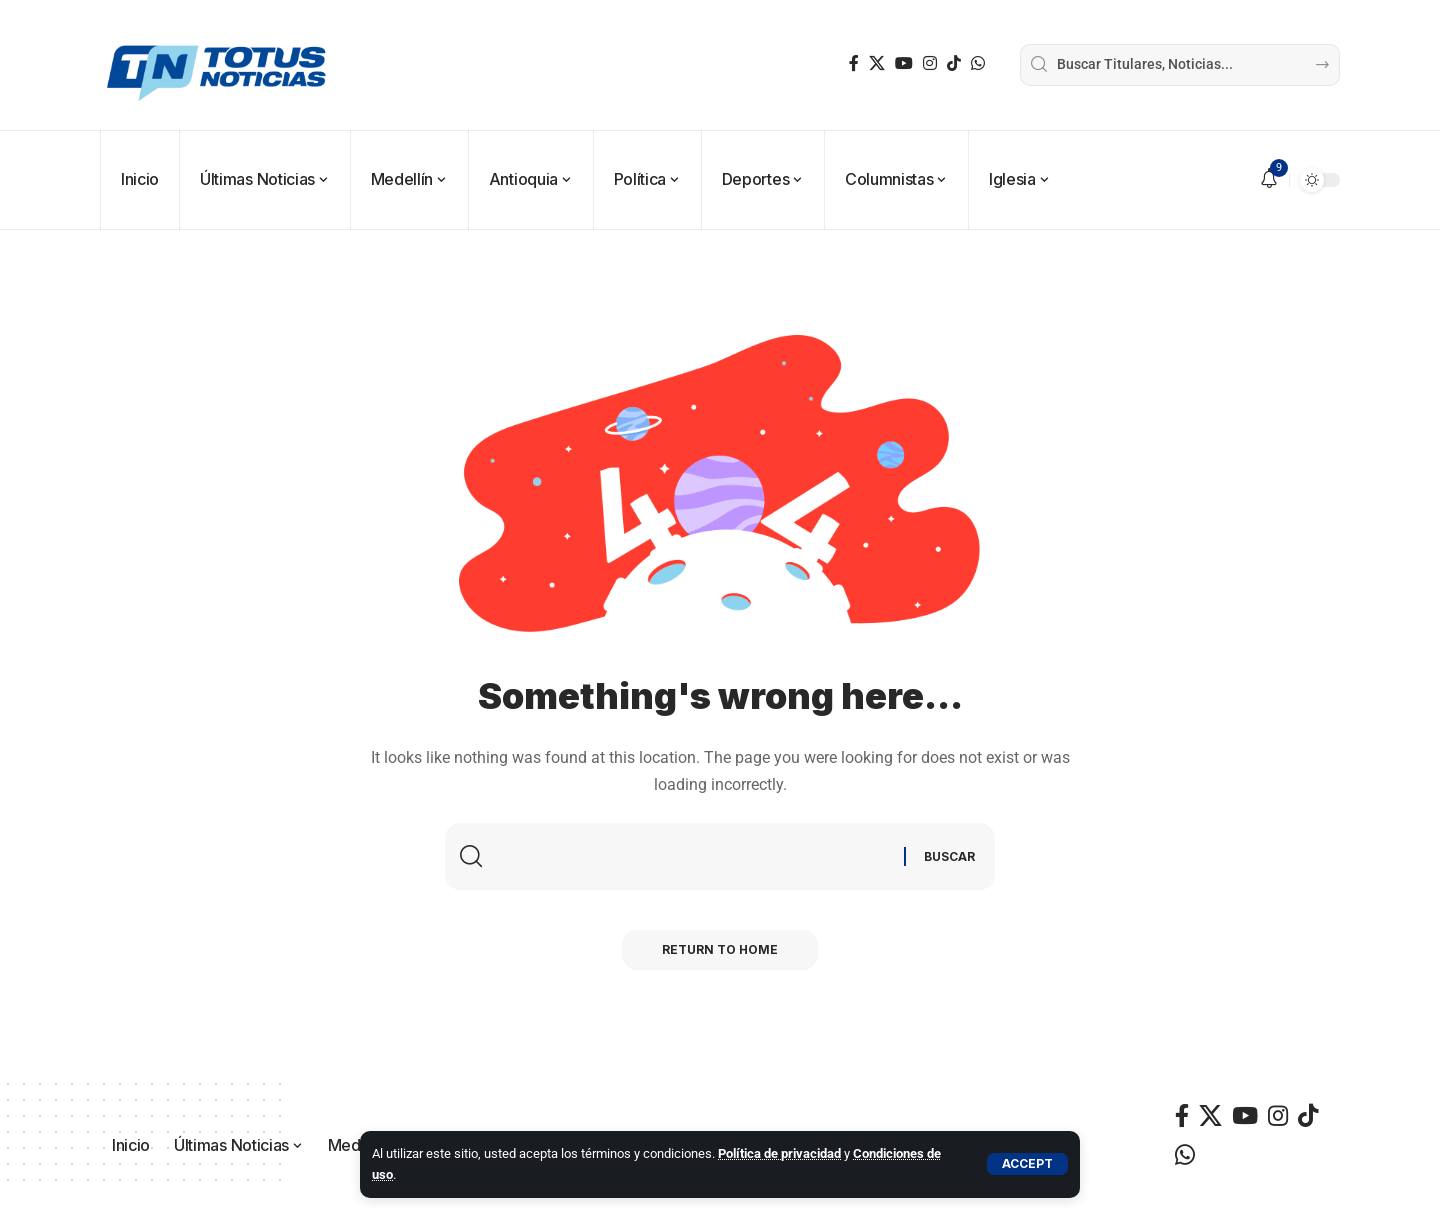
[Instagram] (930, 63)
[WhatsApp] (978, 63)
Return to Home (720, 949)
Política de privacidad (779, 1153)
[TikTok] (954, 63)
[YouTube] (904, 63)
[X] (877, 63)
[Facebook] (854, 63)
